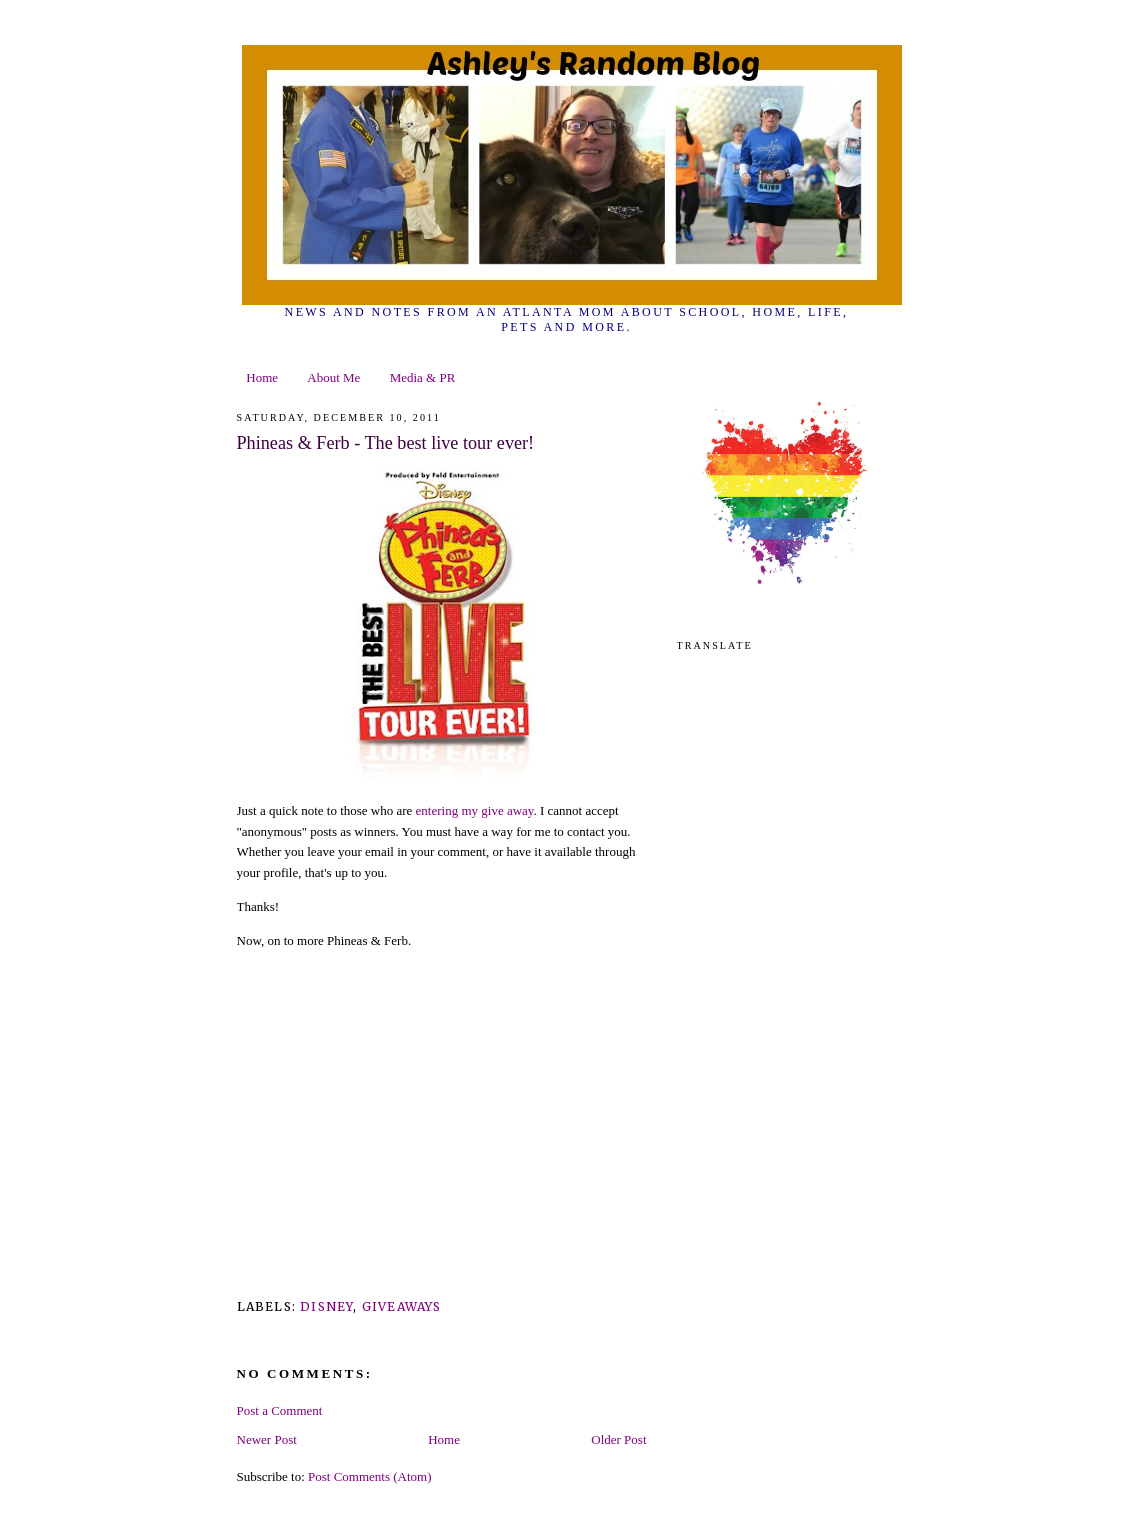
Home (262, 377)
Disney (326, 1306)
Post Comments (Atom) (370, 1476)
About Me (333, 377)
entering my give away (475, 810)
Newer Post (267, 1439)
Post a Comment (280, 1410)
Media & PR (423, 377)
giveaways (402, 1306)
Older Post (618, 1439)
